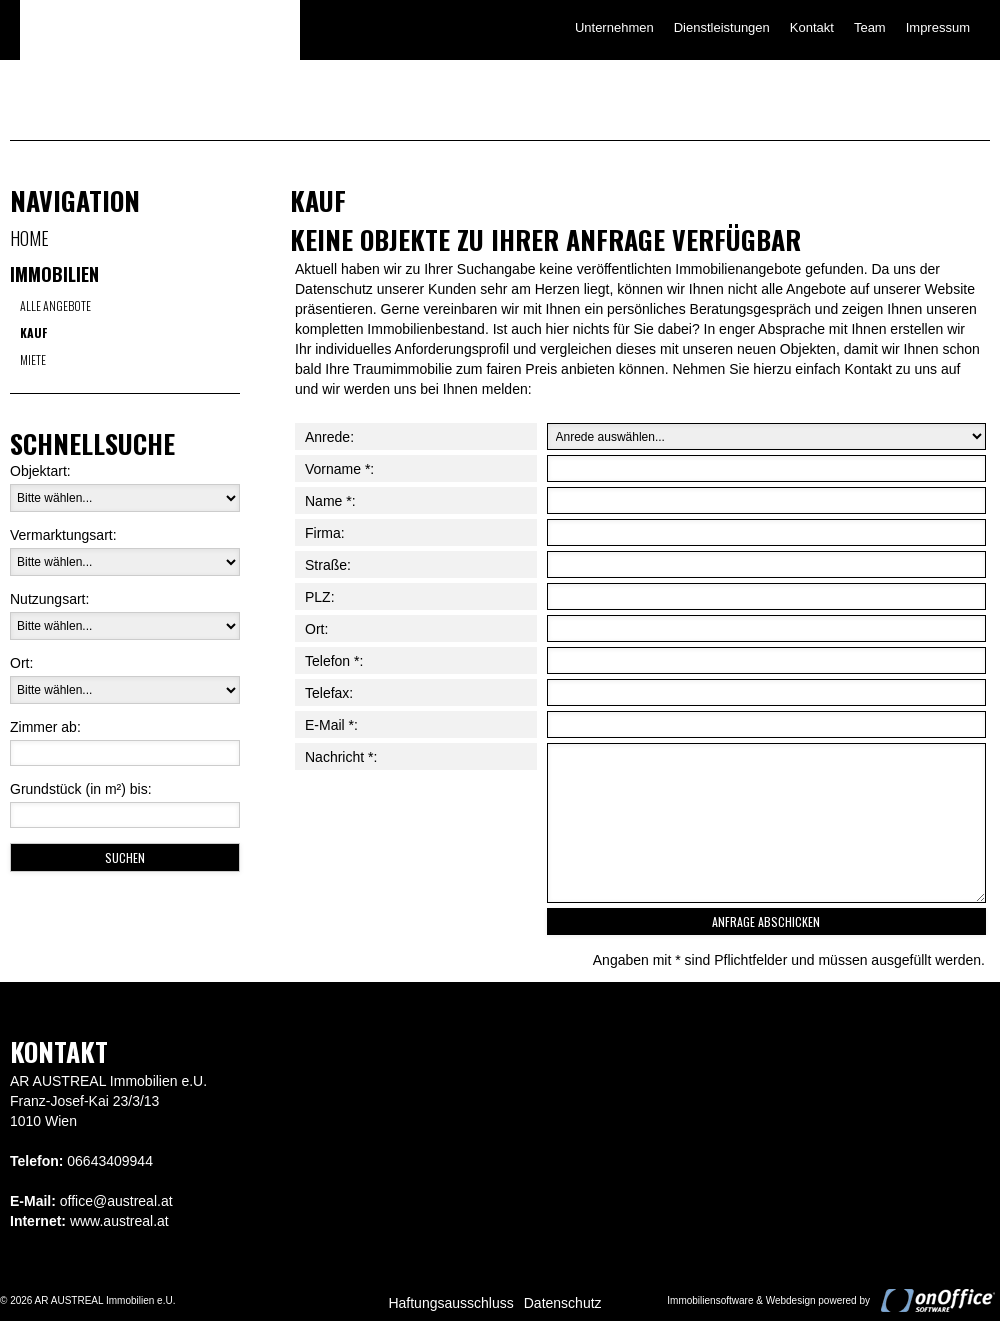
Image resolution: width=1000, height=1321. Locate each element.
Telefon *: (334, 661)
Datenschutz (563, 1303)
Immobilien (54, 274)
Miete (33, 359)
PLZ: (320, 597)
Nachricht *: (341, 757)
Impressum (938, 27)
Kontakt (812, 27)
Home (29, 238)
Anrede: (329, 437)
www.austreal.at (119, 1221)
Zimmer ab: (45, 727)
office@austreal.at (116, 1201)
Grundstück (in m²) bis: (81, 789)
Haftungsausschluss (450, 1303)
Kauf (33, 332)
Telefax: (329, 693)
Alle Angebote (55, 305)
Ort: (21, 663)
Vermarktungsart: (63, 535)
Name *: (330, 501)
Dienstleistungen (722, 27)
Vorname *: (339, 469)
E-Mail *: (331, 725)
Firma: (325, 533)
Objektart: (40, 471)
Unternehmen (614, 27)
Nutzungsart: (49, 599)
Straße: (328, 565)
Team (870, 27)
